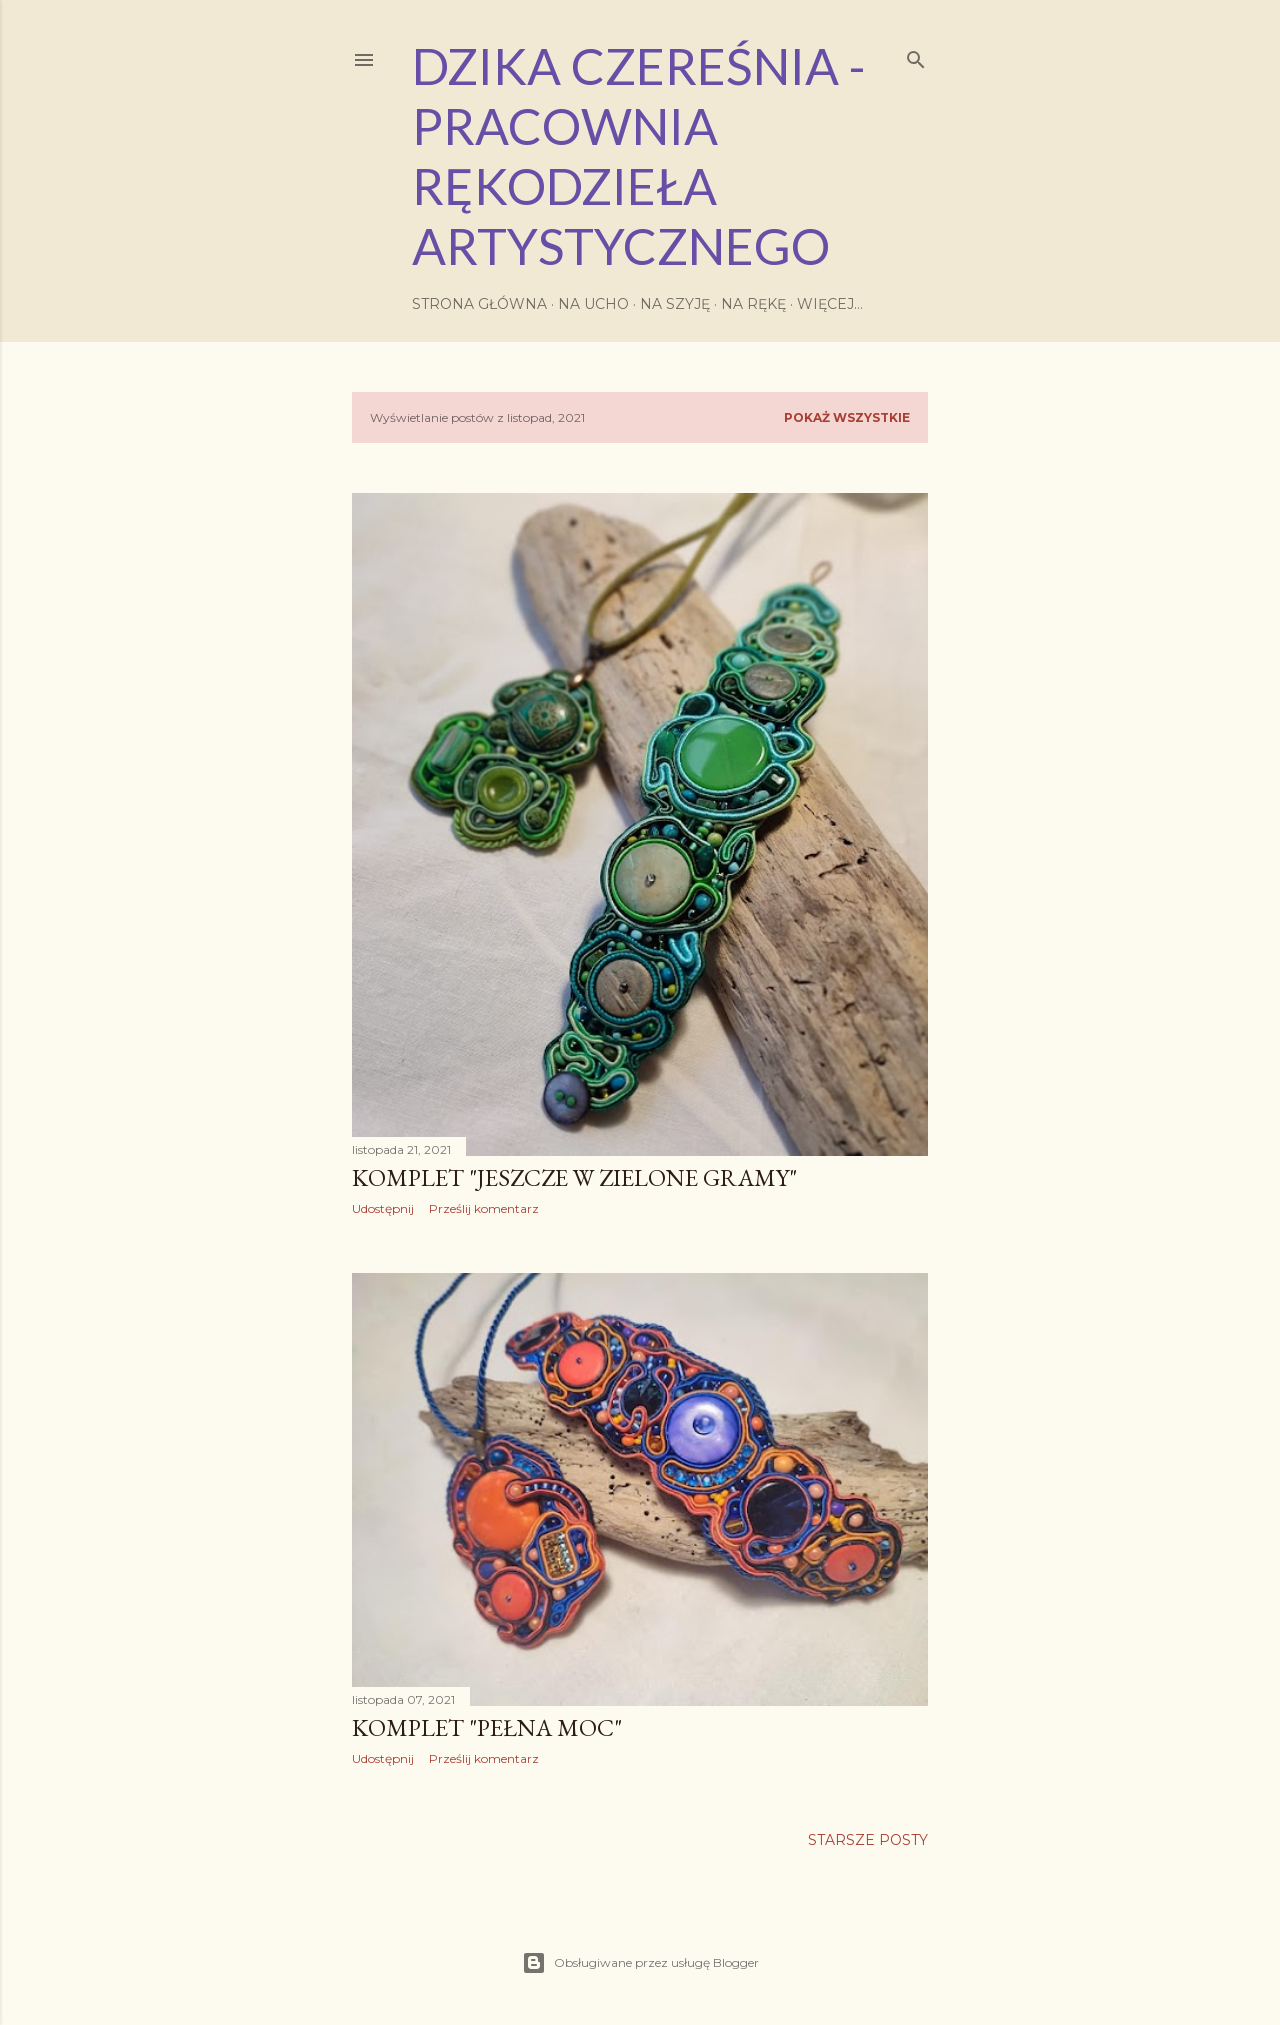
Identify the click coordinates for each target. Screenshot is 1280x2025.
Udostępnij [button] (383, 1208)
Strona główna (479, 304)
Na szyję (675, 304)
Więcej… (830, 304)
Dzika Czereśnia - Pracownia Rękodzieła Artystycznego (639, 156)
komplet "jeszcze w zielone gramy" (574, 1177)
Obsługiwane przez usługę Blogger (640, 1963)
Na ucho (593, 304)
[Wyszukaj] (916, 55)
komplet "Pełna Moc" (487, 1727)
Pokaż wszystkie (847, 417)
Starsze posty (868, 1840)
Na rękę (753, 304)
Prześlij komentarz (484, 1208)
